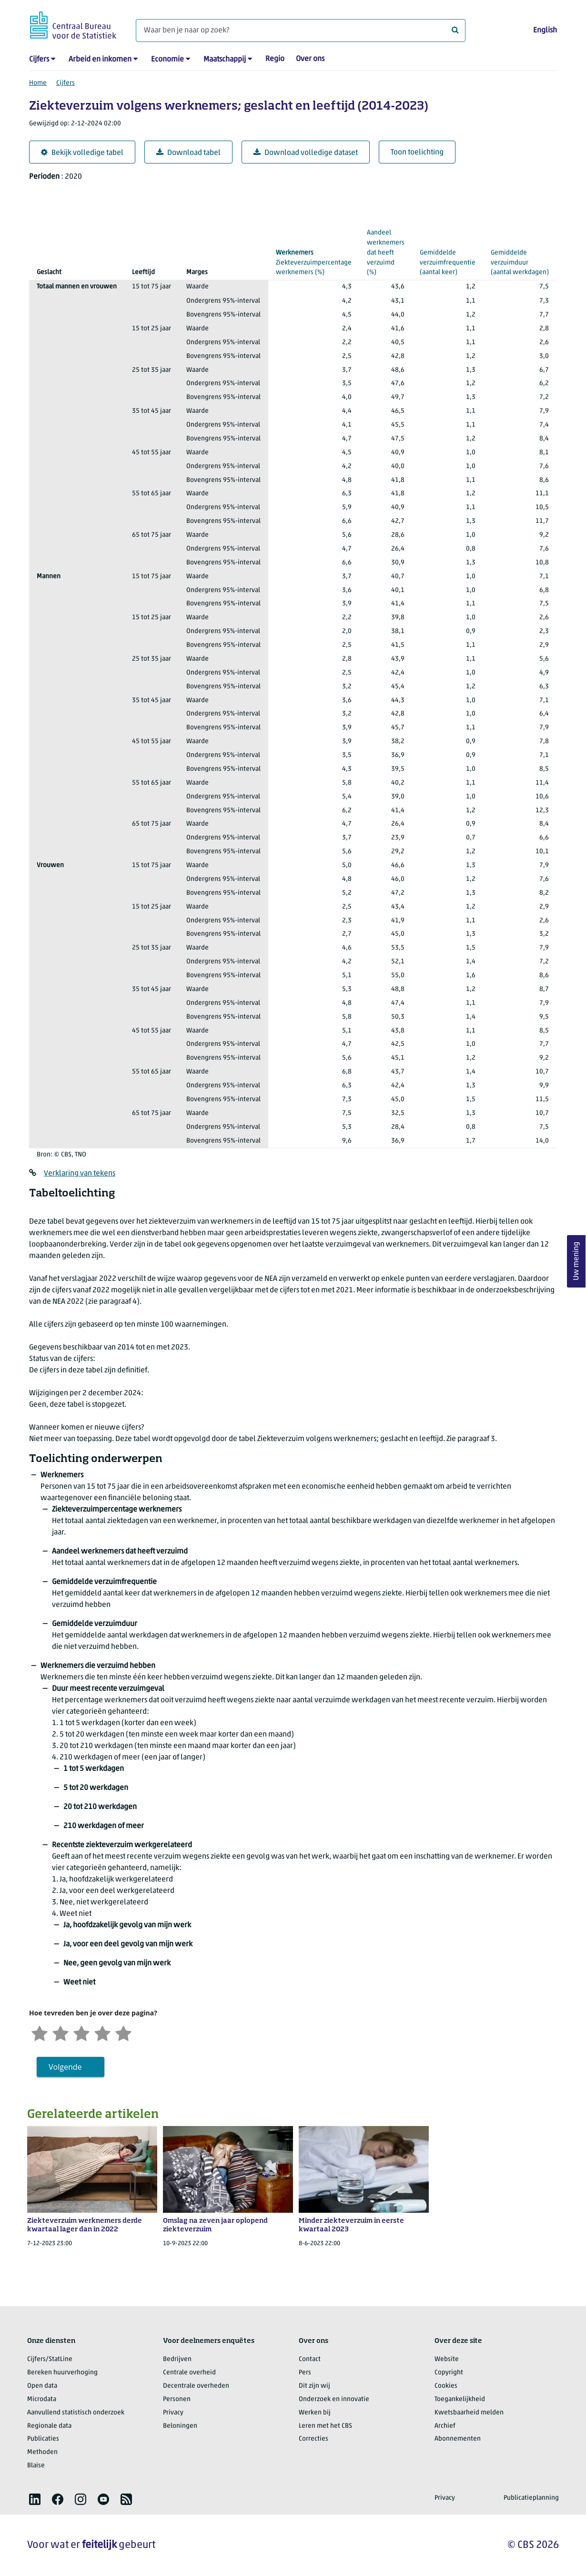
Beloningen (180, 2426)
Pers (305, 2373)
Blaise (36, 2466)
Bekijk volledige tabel (82, 153)
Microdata (41, 2399)
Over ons (310, 59)
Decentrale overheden (196, 2386)
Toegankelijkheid (459, 2399)
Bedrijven (177, 2359)
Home (38, 83)
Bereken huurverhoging (62, 2373)
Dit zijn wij (314, 2386)
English (545, 30)
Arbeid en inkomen (100, 59)
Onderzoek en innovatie (334, 2399)
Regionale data (49, 2426)
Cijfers (39, 59)
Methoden (42, 2452)
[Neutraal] (81, 2032)
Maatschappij (224, 59)
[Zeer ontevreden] (39, 2032)
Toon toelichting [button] (417, 152)
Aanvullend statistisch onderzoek (75, 2413)
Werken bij (315, 2413)
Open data (42, 2386)
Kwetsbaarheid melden (469, 2413)
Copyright (448, 2373)
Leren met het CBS (325, 2426)
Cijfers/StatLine (49, 2359)
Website (446, 2359)
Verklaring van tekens (79, 1173)
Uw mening (576, 1261)
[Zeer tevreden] (123, 2032)
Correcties (313, 2439)
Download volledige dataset (305, 153)
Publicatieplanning (531, 2498)
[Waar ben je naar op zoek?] (300, 30)
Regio (274, 59)
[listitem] (34, 2499)
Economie (167, 59)
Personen (177, 2399)
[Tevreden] (102, 2032)
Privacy (173, 2413)
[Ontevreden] (60, 2032)
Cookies (445, 2386)
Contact (310, 2359)
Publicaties (43, 2439)
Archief (444, 2426)
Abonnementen (457, 2439)
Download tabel (188, 153)
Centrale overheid (189, 2373)
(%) (314, 262)
